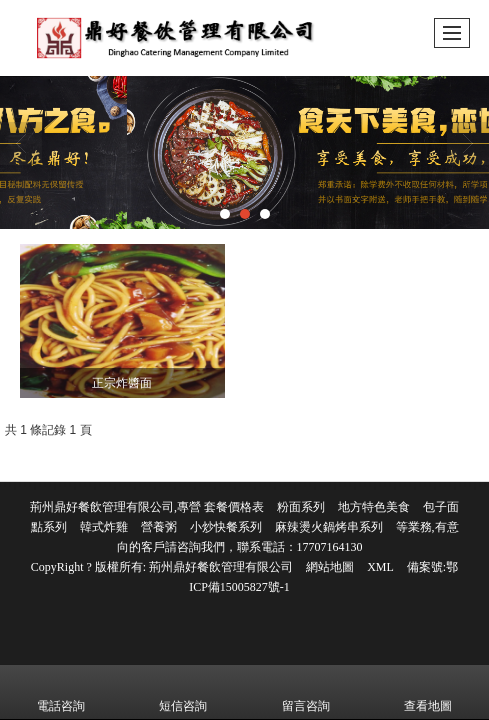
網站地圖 (330, 567)
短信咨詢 (183, 692)
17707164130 (330, 547)
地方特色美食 (374, 507)
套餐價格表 (234, 507)
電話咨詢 (61, 692)
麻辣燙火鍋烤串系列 (329, 527)
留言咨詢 (306, 692)
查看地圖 (428, 692)
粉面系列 (301, 507)
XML (380, 567)
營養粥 (159, 527)
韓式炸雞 (104, 527)
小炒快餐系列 (226, 527)
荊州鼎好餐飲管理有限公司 (221, 567)
